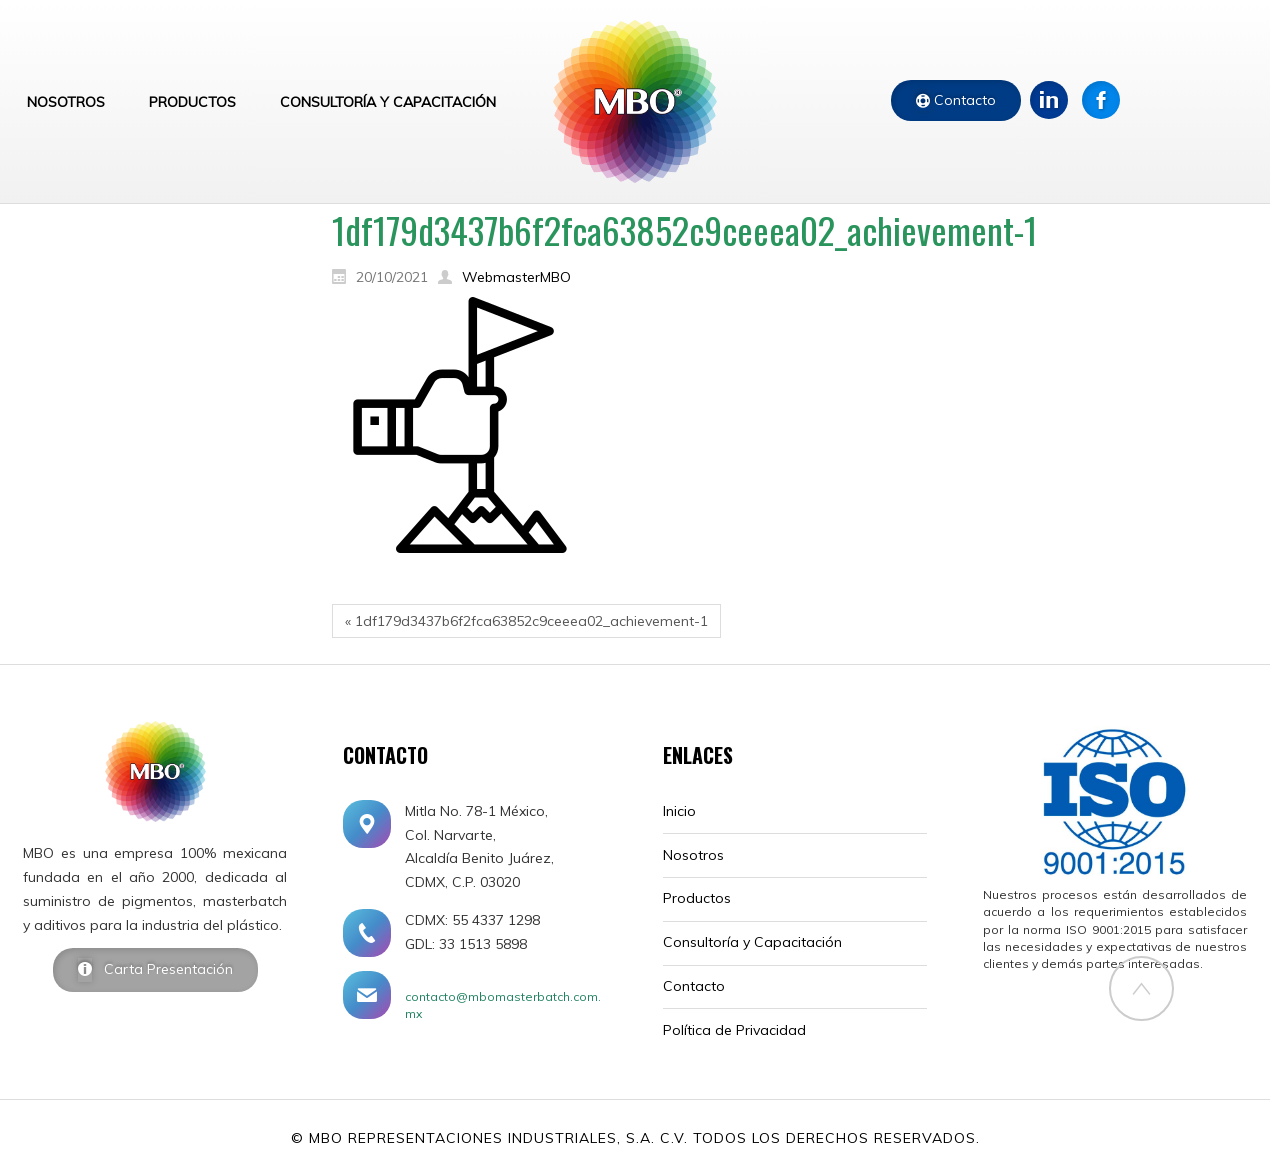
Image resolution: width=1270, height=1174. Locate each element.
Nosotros (693, 855)
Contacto (963, 100)
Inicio (679, 811)
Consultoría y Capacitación (752, 942)
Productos (697, 898)
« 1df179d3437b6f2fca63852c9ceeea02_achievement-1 (526, 621)
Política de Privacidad (734, 1030)
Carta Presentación (162, 969)
